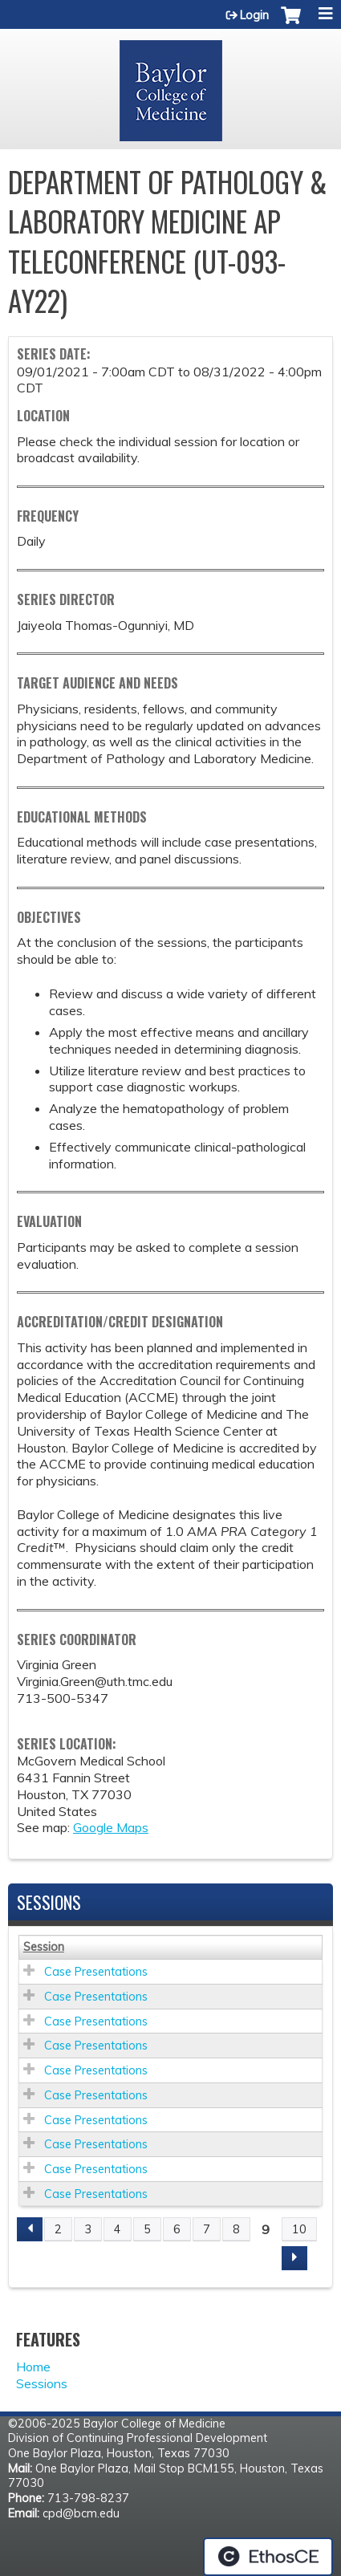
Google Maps (110, 1827)
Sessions (41, 2383)
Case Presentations (96, 1972)
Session (43, 1947)
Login (254, 15)
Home (33, 2367)
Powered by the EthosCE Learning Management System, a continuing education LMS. (268, 2556)
